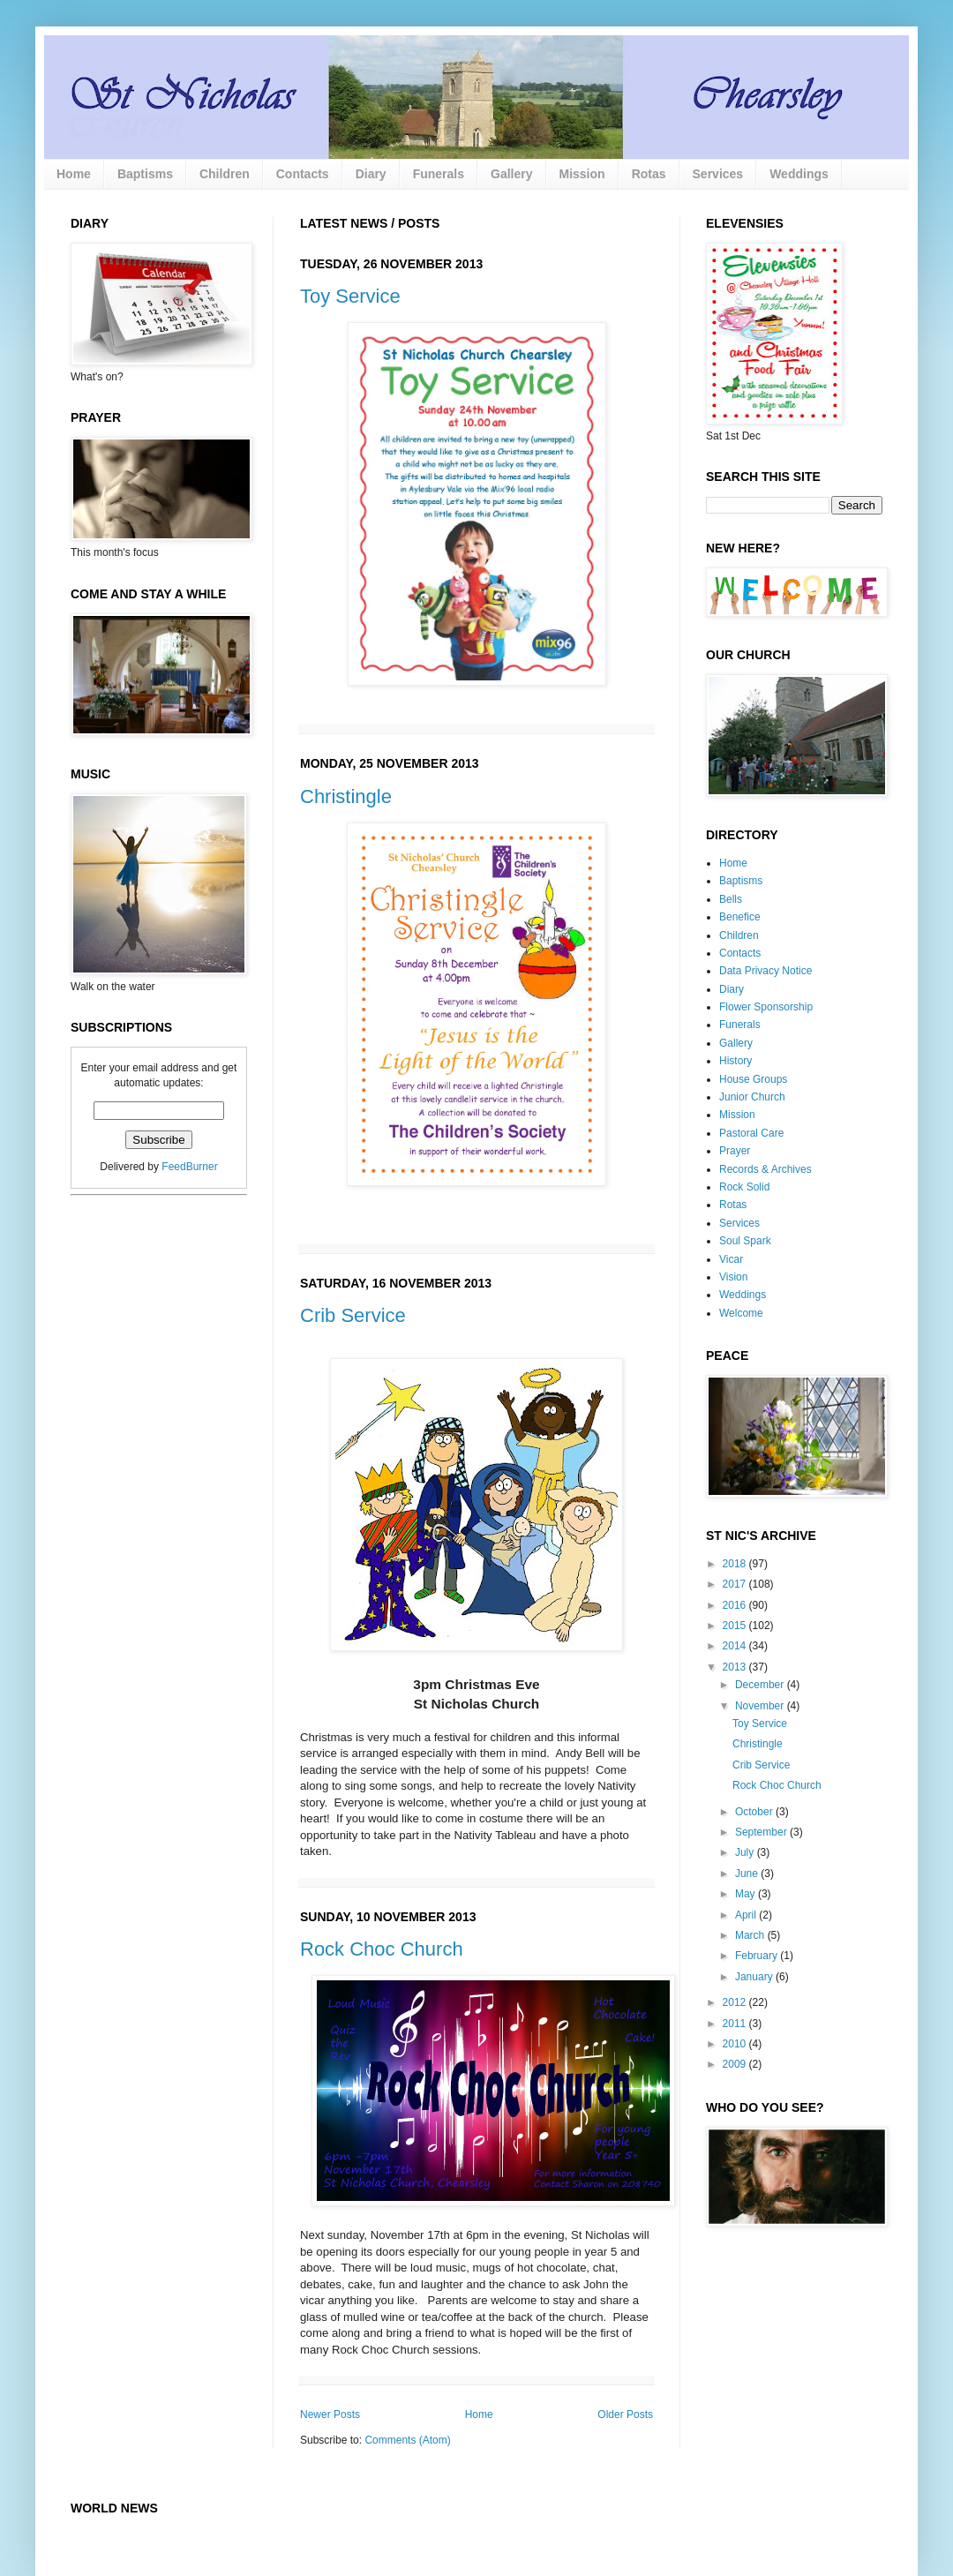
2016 (736, 1605)
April (747, 1915)
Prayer (734, 1151)
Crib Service (353, 1315)
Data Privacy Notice (765, 971)
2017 (736, 1584)
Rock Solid (744, 1187)
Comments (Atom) (407, 2440)
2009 (736, 2064)
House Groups (753, 1079)
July (746, 1852)
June (748, 1873)
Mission (582, 174)
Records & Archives (765, 1169)
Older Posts (625, 2414)
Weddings (799, 174)
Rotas (649, 174)
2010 (736, 2044)
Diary (371, 174)
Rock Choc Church (381, 1949)
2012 (736, 2002)
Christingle (346, 796)
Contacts (302, 174)
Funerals (438, 174)
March (751, 1935)
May (746, 1894)
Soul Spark (745, 1241)
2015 (736, 1625)
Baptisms (145, 174)
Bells (730, 899)
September (762, 1832)
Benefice (740, 917)
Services (718, 174)
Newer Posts (330, 2414)
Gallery (511, 174)
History (735, 1061)
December (761, 1685)
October (755, 1812)
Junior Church (752, 1097)
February (757, 1955)
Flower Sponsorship (766, 1007)
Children (224, 174)
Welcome (741, 1313)
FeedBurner (189, 1166)
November (761, 1706)
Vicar (731, 1259)
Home (73, 174)
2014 (736, 1646)
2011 (736, 2023)
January (755, 1977)
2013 (736, 1667)
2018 (736, 1564)
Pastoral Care (751, 1133)
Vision (733, 1277)
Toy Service (350, 296)
